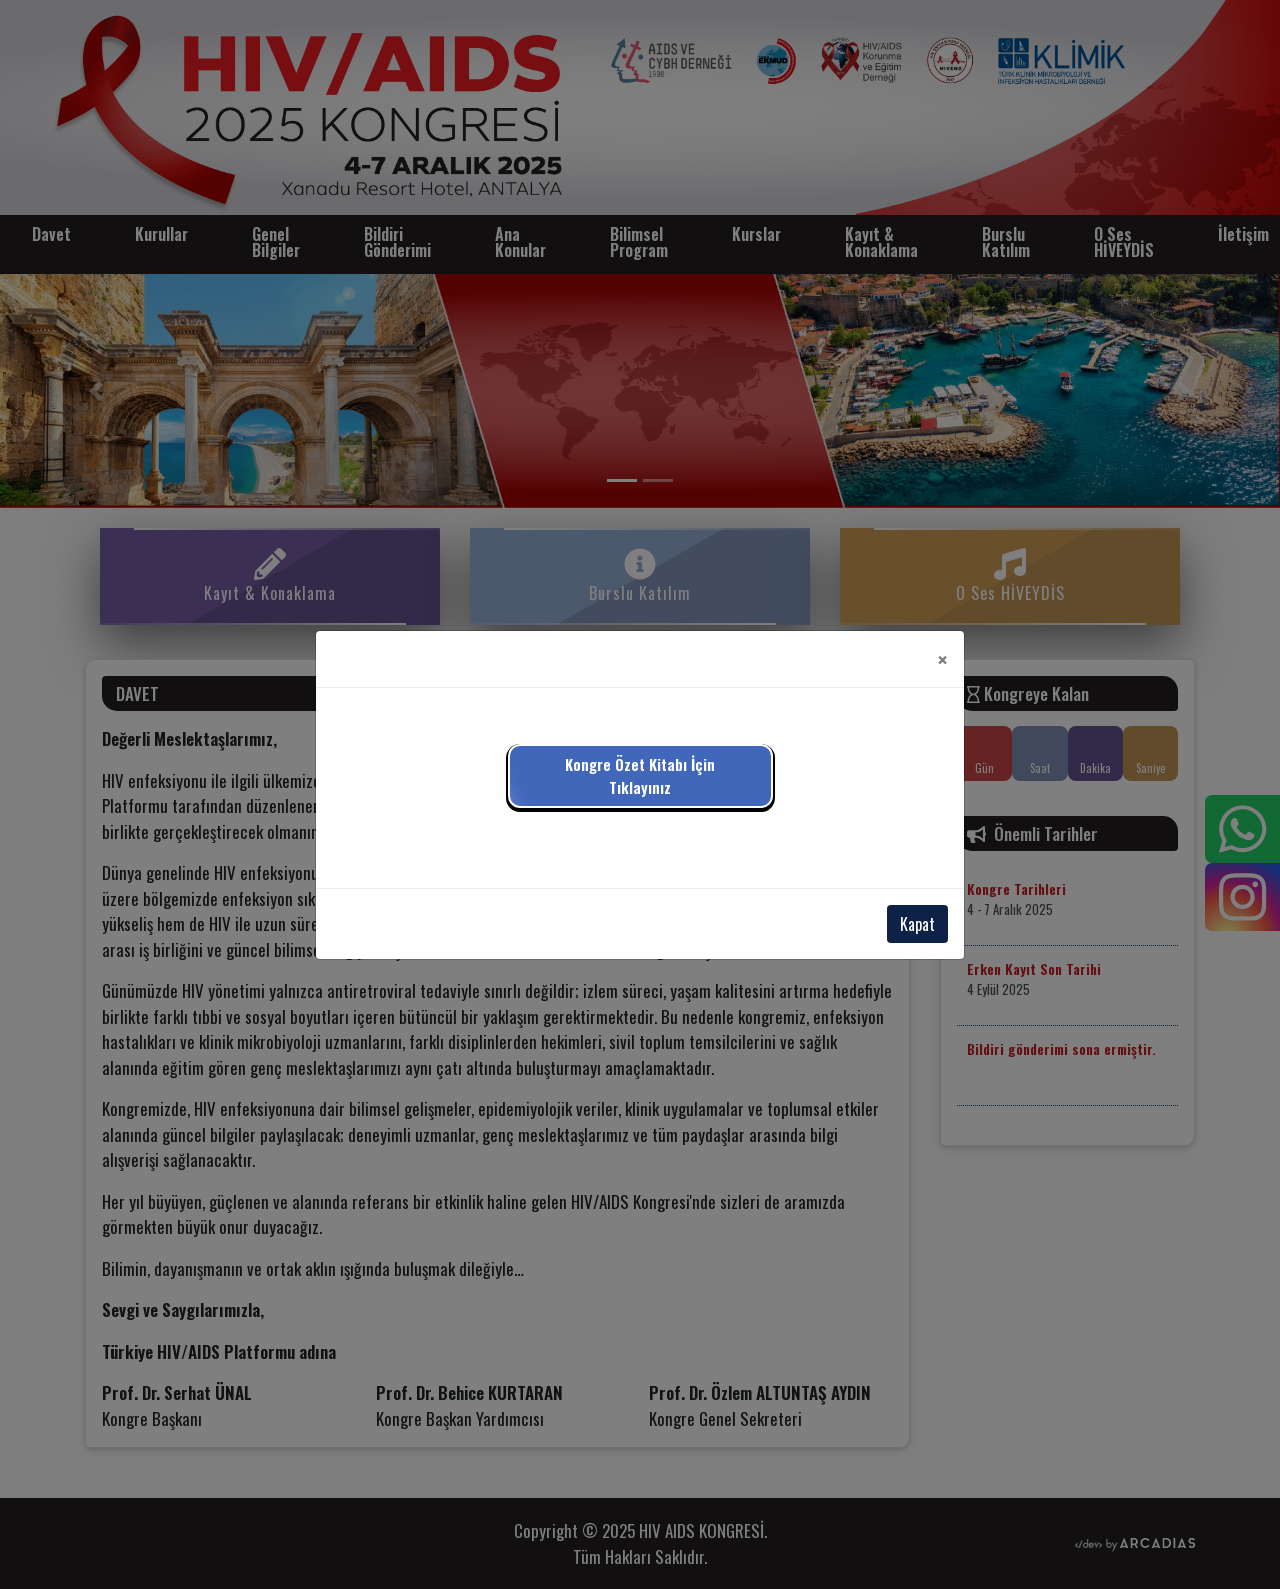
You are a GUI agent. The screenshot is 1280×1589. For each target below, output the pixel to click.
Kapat (917, 924)
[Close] (942, 659)
